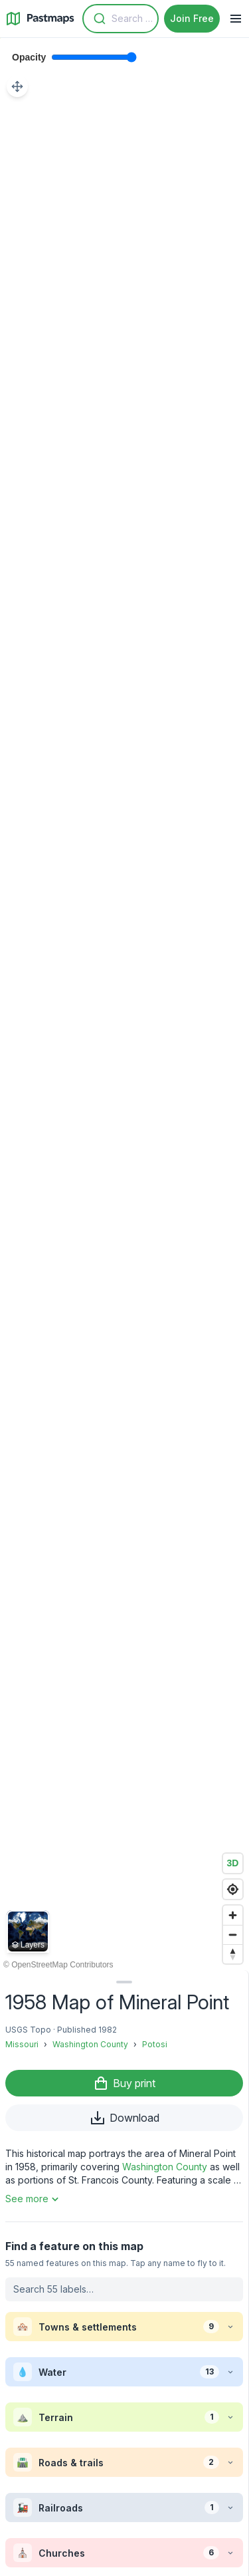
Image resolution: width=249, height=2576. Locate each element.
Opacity (29, 57)
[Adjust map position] (17, 86)
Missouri (22, 2044)
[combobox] (120, 18)
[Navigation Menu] (235, 18)
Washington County (90, 2044)
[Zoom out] (232, 1934)
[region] (124, 1004)
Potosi (154, 2044)
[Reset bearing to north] (232, 1953)
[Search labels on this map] (124, 2289)
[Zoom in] (232, 1915)
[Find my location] (232, 1889)
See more (33, 2199)
